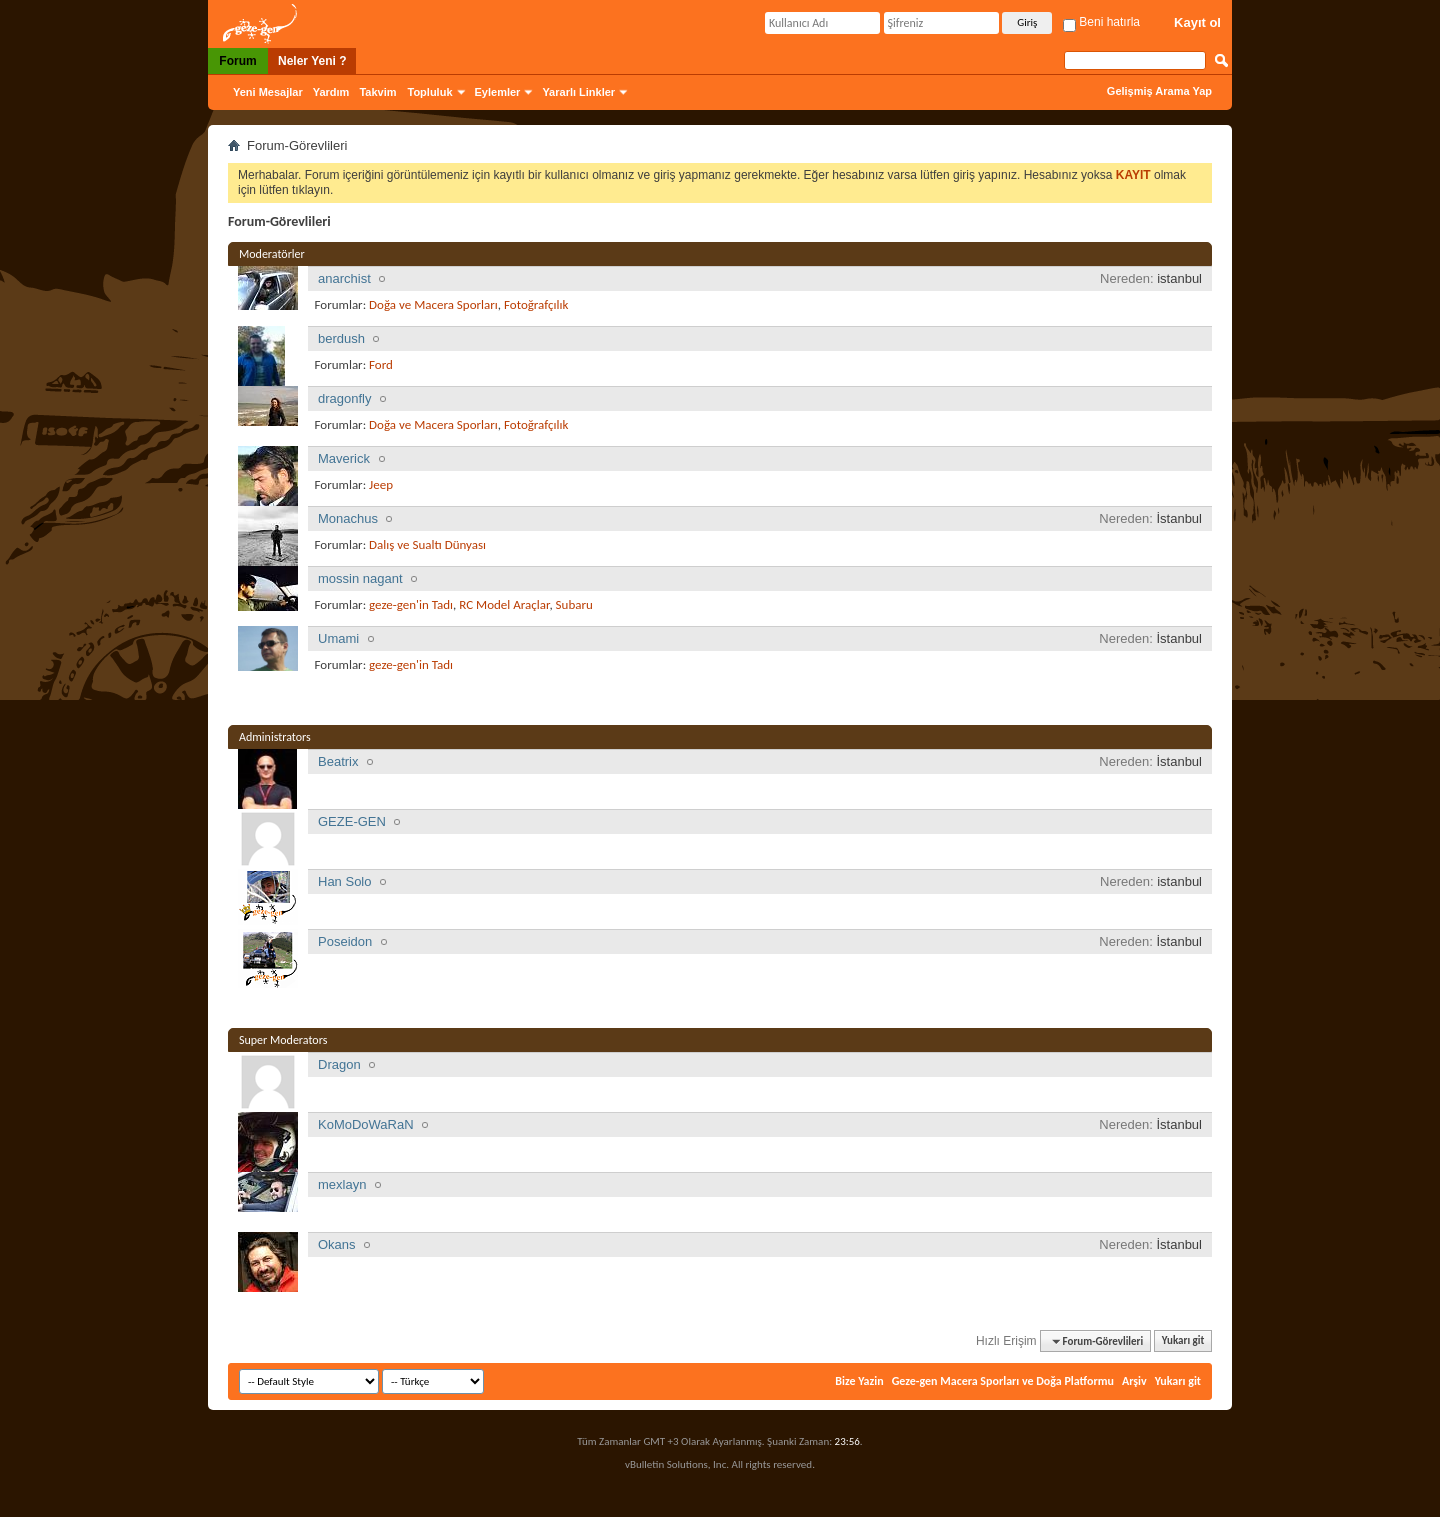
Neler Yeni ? (312, 61)
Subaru (574, 604)
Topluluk (430, 92)
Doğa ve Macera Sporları (433, 304)
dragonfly (344, 398)
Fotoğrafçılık (536, 304)
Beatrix (338, 761)
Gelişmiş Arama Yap (1159, 91)
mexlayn (342, 1184)
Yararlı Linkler (578, 92)
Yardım (331, 92)
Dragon (339, 1064)
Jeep (381, 484)
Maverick (344, 458)
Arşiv (1134, 1381)
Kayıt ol (1197, 22)
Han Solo (344, 881)
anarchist (344, 278)
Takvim (377, 92)
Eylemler (498, 92)
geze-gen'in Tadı (411, 604)
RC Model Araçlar (504, 604)
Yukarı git (1183, 1341)
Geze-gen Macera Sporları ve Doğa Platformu (1003, 1381)
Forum (237, 61)
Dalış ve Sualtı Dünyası (427, 544)
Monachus (348, 518)
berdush (341, 338)
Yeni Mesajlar (268, 92)
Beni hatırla (1101, 22)
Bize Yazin (859, 1381)
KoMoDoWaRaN (366, 1124)
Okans (337, 1244)
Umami (338, 638)
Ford (381, 364)
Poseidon (345, 941)
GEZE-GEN (352, 821)
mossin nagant (360, 578)
